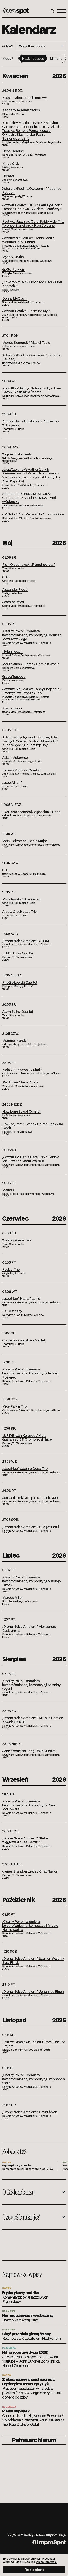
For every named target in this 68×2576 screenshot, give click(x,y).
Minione (56, 58)
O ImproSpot (49, 2542)
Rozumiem (33, 2569)
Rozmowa (8, 2311)
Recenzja (9, 2406)
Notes (6, 2288)
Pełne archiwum (34, 2439)
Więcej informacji (46, 2561)
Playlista (9, 2347)
